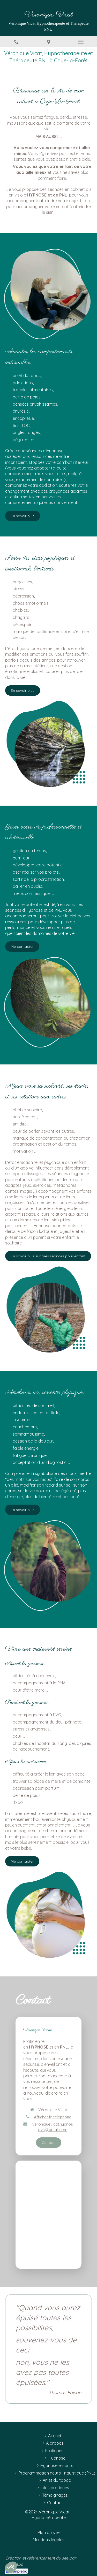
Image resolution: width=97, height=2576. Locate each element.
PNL (63, 195)
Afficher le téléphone (52, 2116)
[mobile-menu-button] (81, 42)
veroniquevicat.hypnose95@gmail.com (52, 2127)
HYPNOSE (37, 195)
